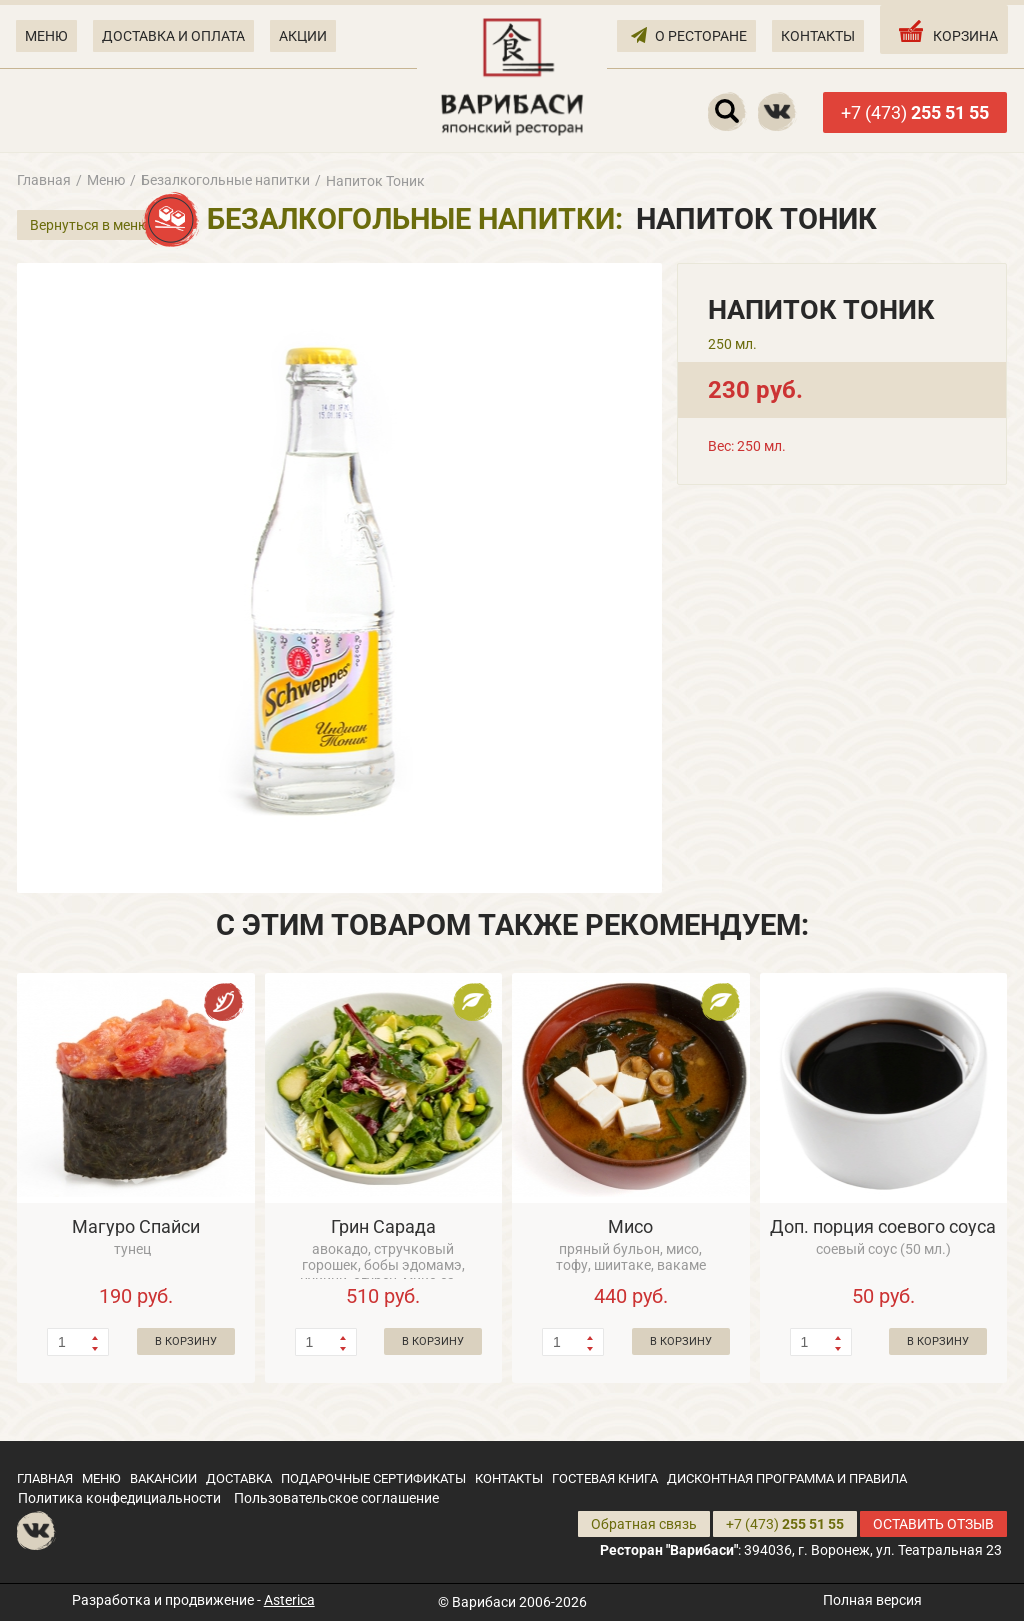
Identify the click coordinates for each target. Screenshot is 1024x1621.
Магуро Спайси (136, 1226)
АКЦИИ (303, 36)
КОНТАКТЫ (818, 36)
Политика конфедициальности (119, 1498)
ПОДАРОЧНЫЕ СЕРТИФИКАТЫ (373, 1478)
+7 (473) (915, 112)
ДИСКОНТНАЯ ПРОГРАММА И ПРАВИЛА (787, 1478)
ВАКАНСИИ (163, 1478)
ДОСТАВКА (239, 1478)
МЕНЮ (46, 36)
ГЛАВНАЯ (45, 1478)
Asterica (289, 1600)
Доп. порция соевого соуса (883, 1226)
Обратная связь (644, 1524)
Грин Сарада (383, 1226)
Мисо (630, 1226)
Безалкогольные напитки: (415, 219)
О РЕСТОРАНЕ (689, 34)
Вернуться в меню (89, 225)
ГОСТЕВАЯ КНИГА (605, 1478)
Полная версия (872, 1600)
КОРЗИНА (946, 31)
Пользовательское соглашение (336, 1498)
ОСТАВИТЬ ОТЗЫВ (933, 1524)
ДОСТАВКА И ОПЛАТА (173, 36)
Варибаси (484, 1602)
